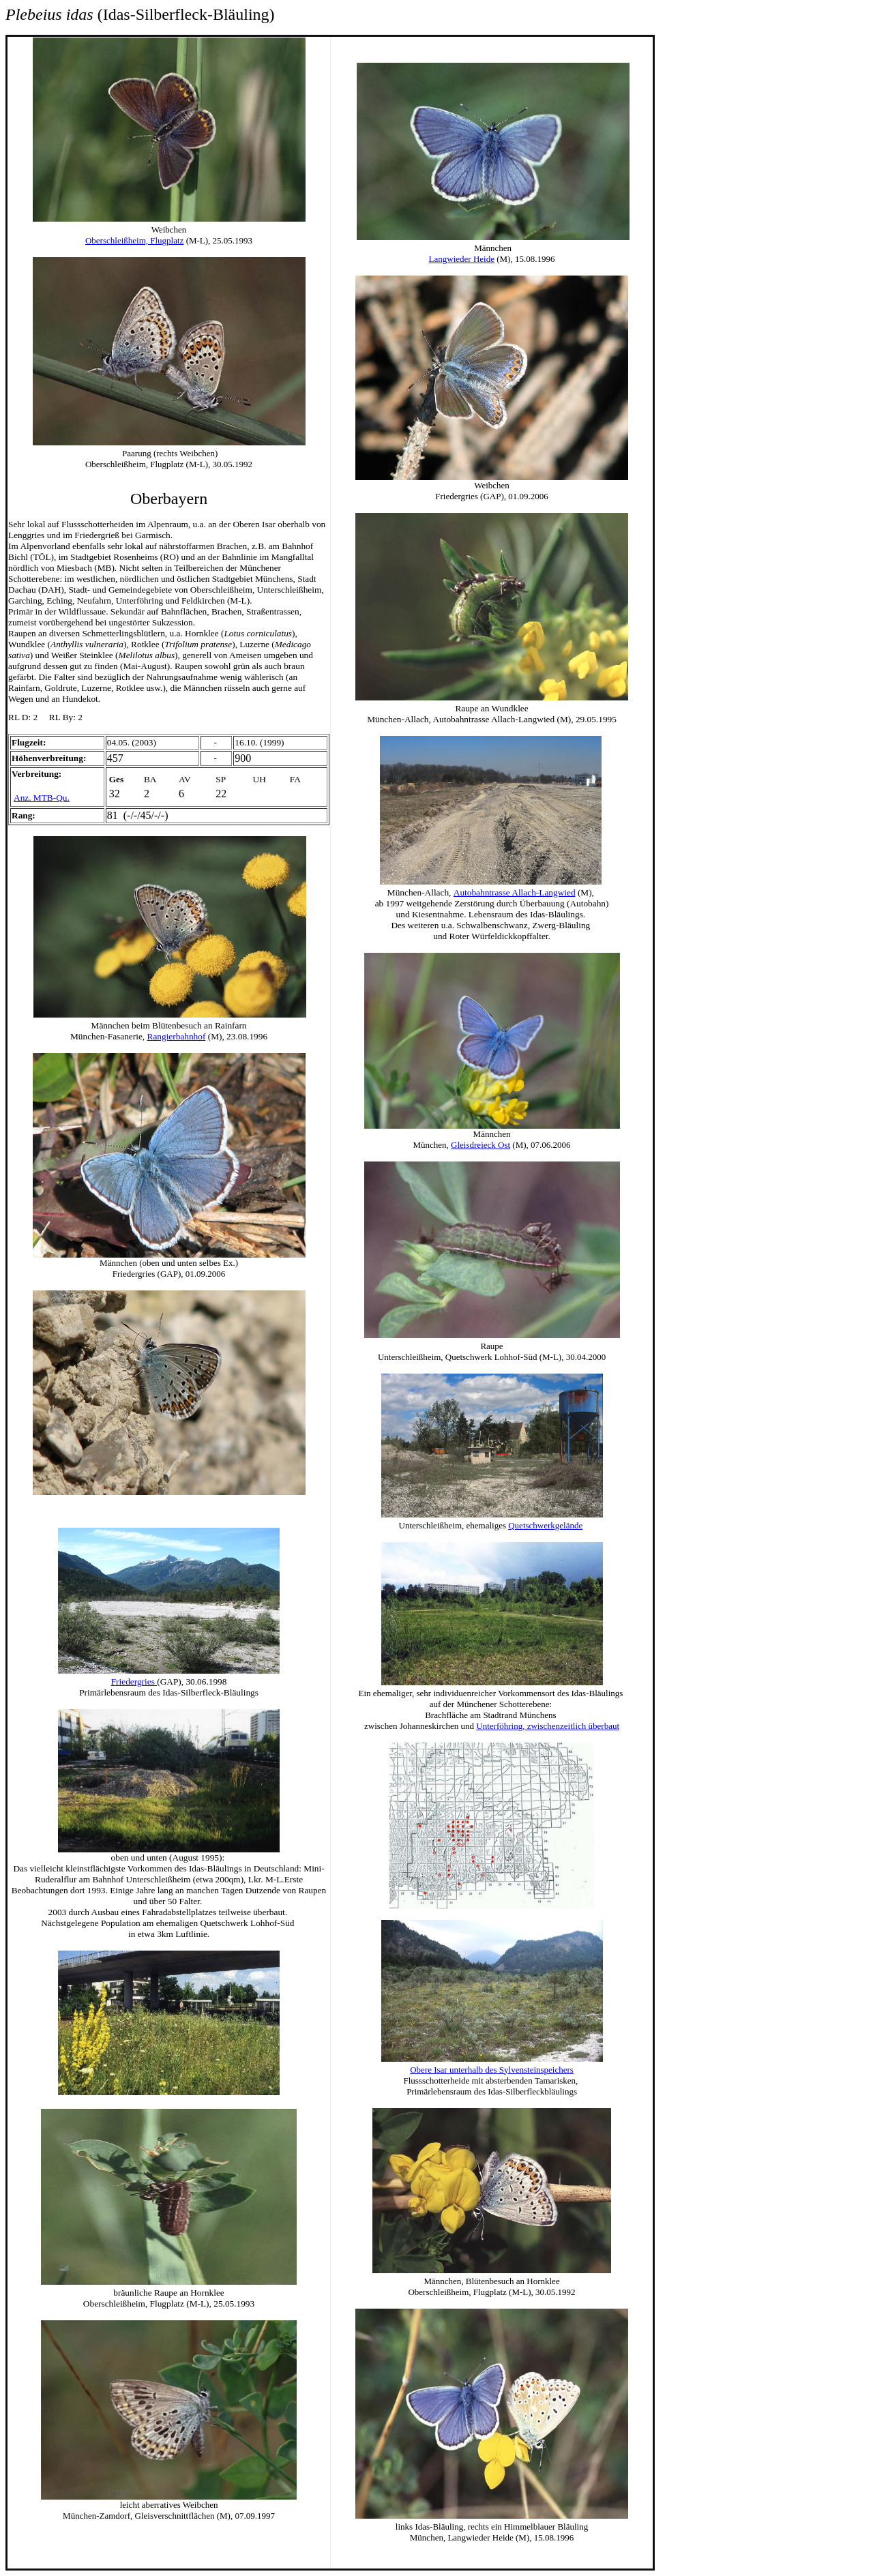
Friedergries (134, 1681)
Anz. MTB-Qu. (42, 798)
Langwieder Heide (461, 259)
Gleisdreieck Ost (480, 1145)
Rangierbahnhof (176, 1036)
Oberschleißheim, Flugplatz (134, 240)
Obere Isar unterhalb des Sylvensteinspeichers (492, 2069)
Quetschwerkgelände (545, 1525)
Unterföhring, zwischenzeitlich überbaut (547, 1726)
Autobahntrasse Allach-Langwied (515, 892)
